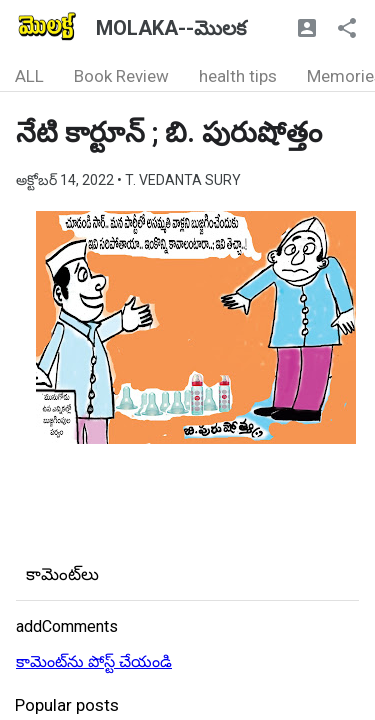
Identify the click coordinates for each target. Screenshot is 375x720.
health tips (238, 76)
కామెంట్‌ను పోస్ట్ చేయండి (94, 661)
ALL (29, 76)
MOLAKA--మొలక (171, 28)
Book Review (121, 76)
